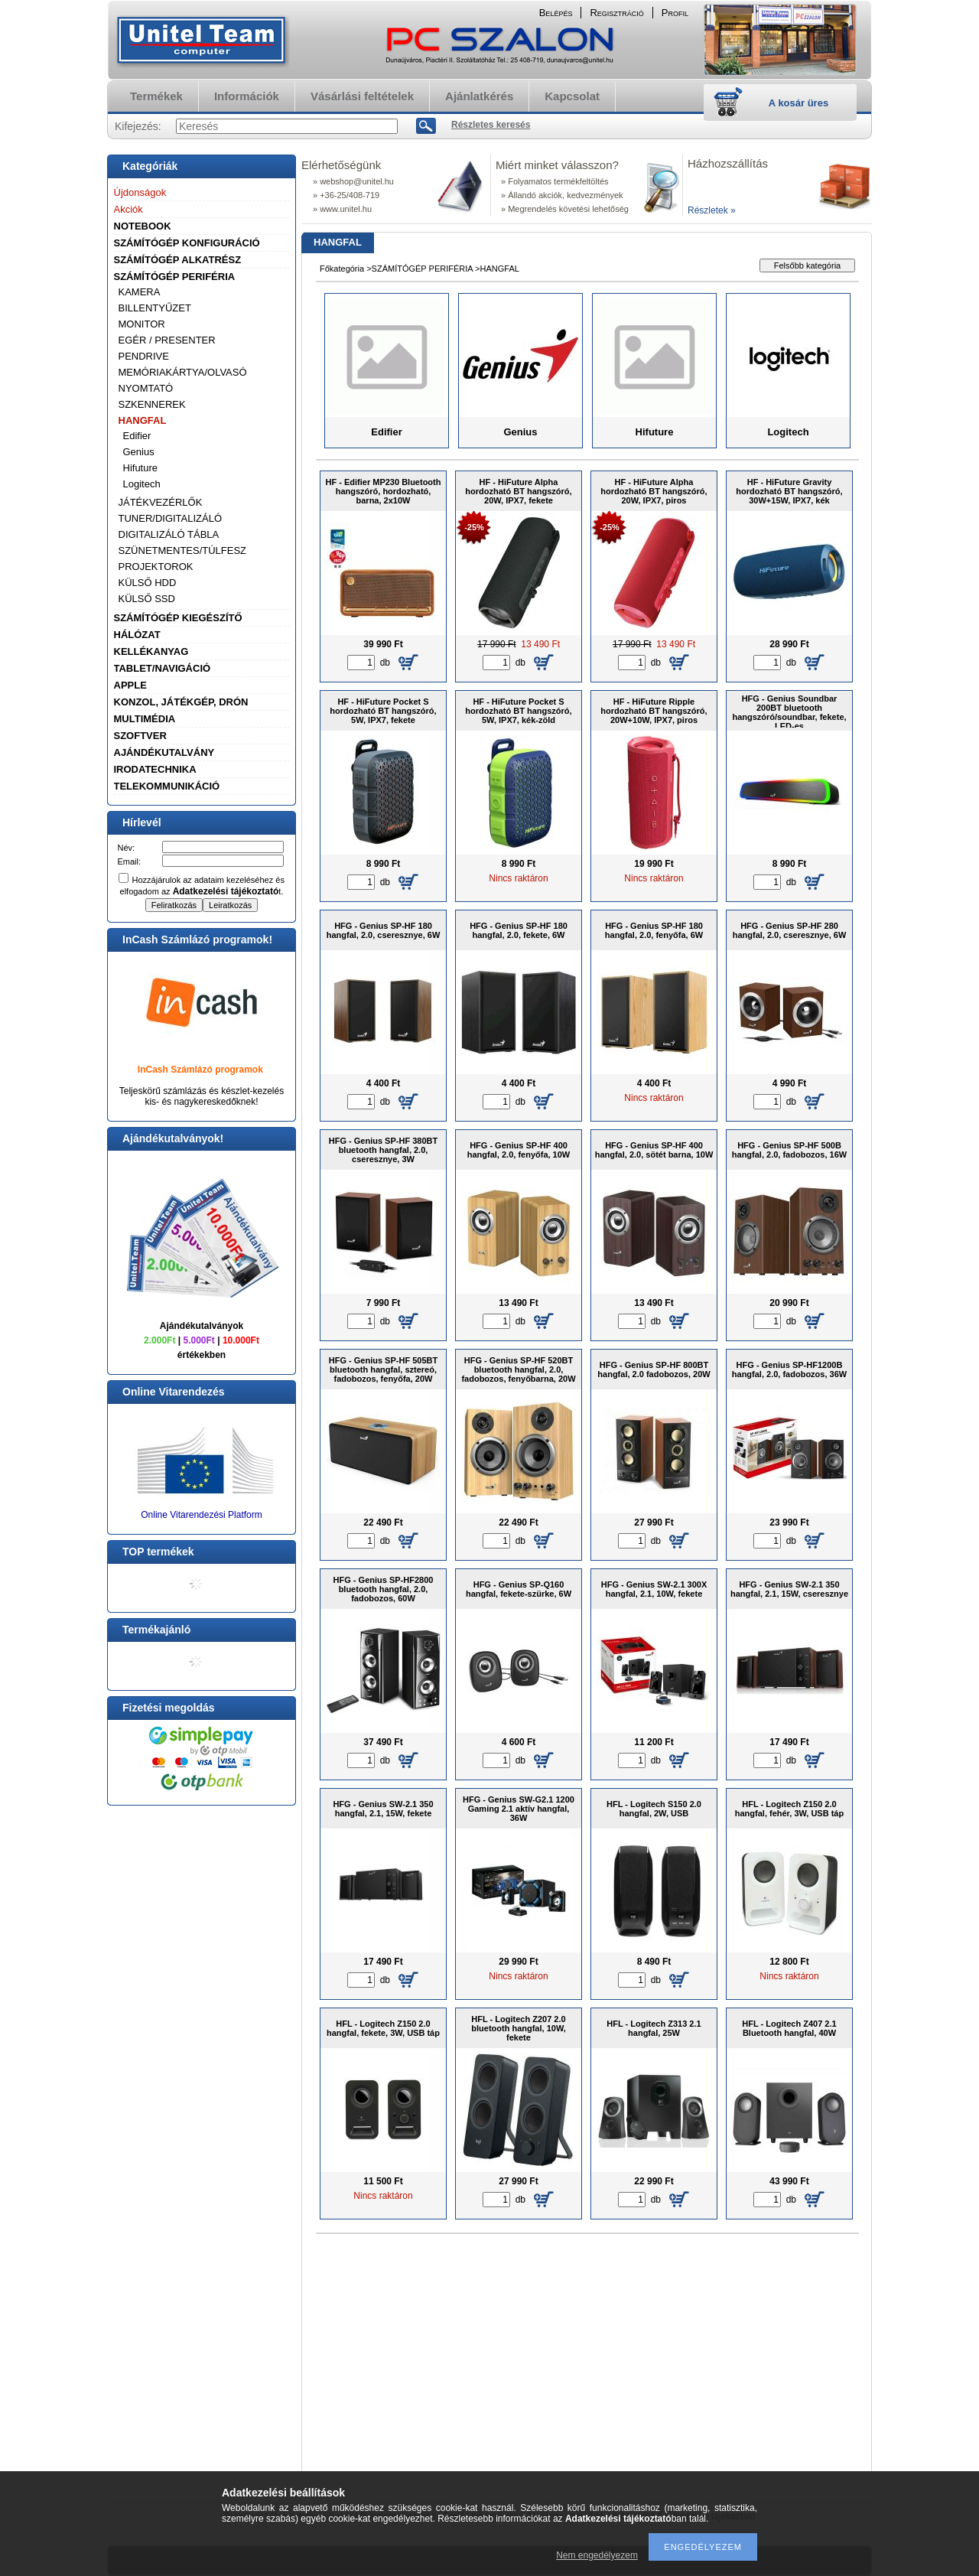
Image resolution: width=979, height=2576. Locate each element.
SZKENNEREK (152, 404)
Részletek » (712, 210)
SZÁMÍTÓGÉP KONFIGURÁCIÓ (187, 243)
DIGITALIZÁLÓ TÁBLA (169, 534)
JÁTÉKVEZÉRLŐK (161, 502)
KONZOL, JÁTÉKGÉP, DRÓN (181, 702)
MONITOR (142, 324)
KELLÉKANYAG (151, 651)
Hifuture (140, 468)
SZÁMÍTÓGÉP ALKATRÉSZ (178, 259)
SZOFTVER (140, 735)
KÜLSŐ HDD (148, 582)
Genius (138, 452)
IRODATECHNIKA (155, 769)
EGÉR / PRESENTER (167, 340)
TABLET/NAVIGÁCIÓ (162, 668)
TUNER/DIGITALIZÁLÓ (171, 518)
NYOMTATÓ (146, 388)
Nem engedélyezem (597, 2555)
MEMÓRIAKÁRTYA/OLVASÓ (183, 372)
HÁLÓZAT (137, 634)
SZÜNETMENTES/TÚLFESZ (183, 550)
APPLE (130, 685)
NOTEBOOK (142, 226)
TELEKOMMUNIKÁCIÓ (167, 786)
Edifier (137, 435)
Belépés (556, 12)
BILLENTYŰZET (155, 308)
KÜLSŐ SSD (147, 598)
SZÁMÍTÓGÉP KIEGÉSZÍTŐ (178, 618)
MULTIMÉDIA (145, 719)
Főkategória (342, 268)
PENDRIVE (144, 356)
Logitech (142, 484)
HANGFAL (143, 420)
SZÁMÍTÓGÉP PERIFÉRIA (175, 276)
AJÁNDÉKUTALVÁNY (164, 752)
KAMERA (140, 292)
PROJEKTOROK (156, 566)
